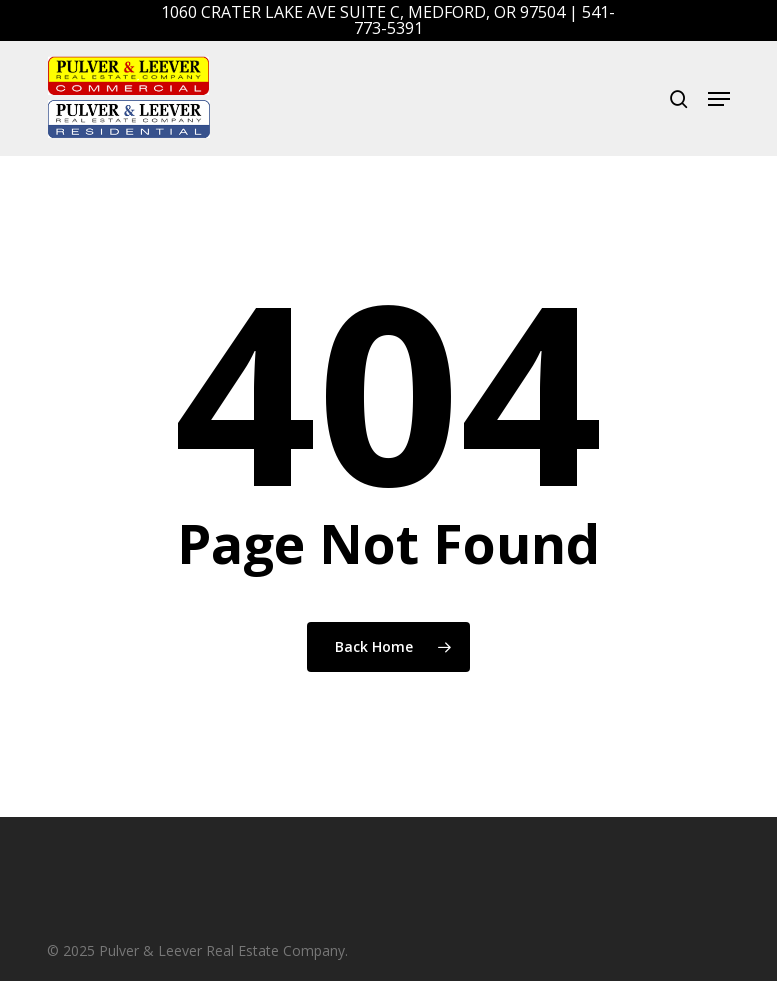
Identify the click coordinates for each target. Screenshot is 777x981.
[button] (719, 99)
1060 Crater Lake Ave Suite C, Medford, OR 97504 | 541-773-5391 (388, 20)
